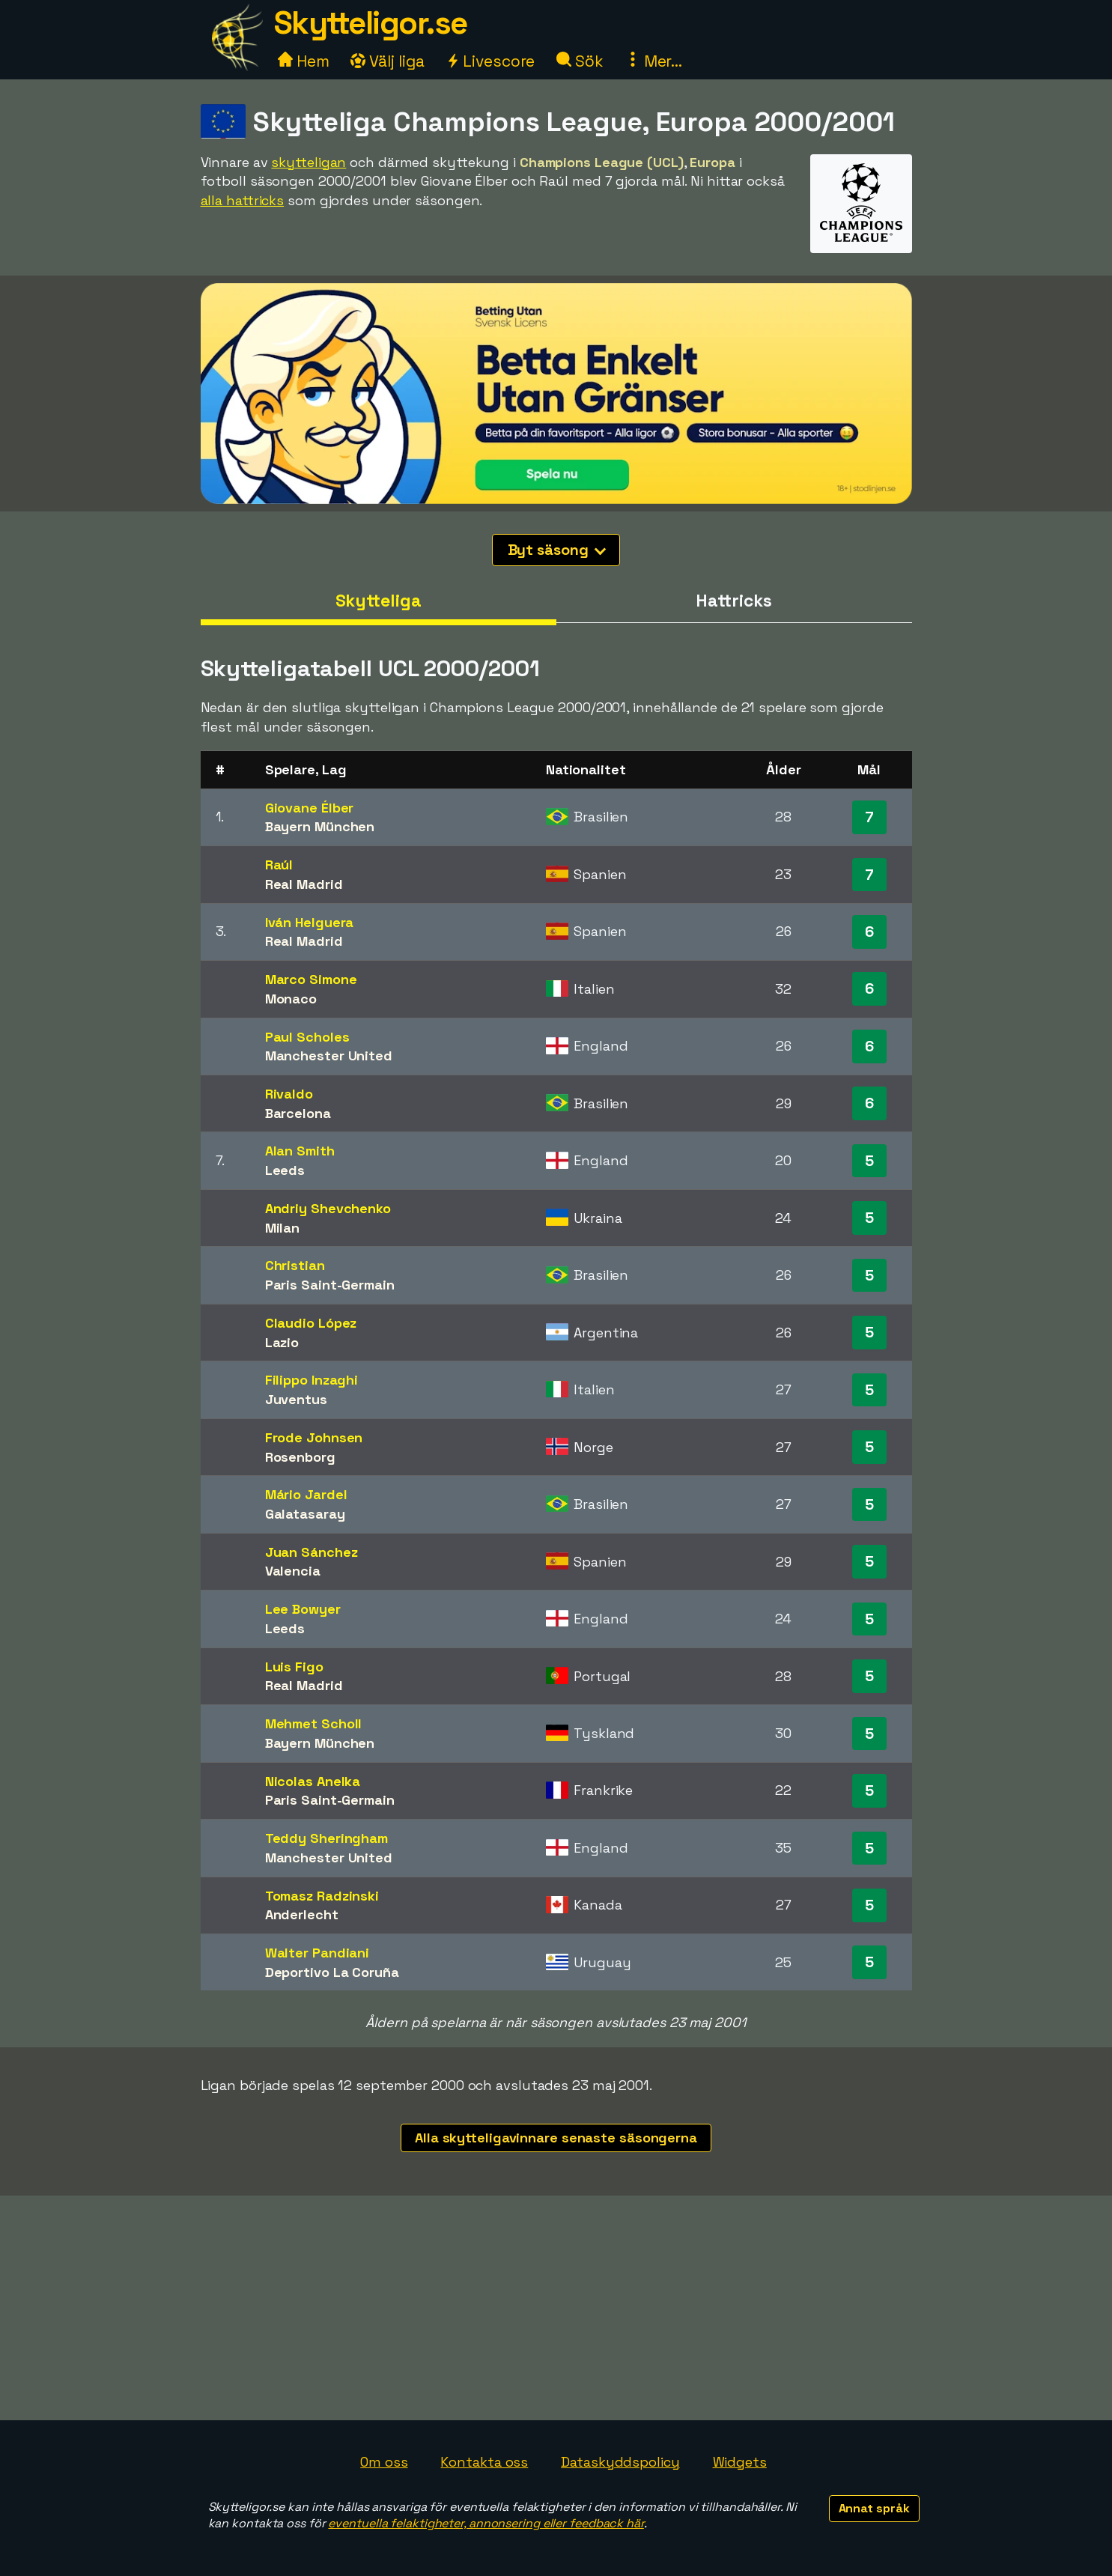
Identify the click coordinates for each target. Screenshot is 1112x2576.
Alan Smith (300, 1150)
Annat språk (874, 2508)
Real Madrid (304, 884)
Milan (282, 1227)
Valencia (292, 1570)
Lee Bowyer (303, 1608)
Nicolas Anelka (313, 1781)
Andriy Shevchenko (328, 1208)
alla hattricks (243, 200)
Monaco (291, 998)
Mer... (653, 61)
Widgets (740, 2461)
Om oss (383, 2461)
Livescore (490, 61)
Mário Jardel (306, 1494)
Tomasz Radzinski (322, 1895)
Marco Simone (311, 979)
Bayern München (320, 826)
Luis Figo (294, 1666)
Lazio (282, 1342)
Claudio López (311, 1322)
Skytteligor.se (370, 23)
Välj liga (387, 61)
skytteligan (308, 162)
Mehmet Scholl (313, 1723)
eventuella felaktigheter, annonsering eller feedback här (485, 2523)
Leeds (285, 1170)
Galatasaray (305, 1513)
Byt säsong (557, 549)
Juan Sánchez (311, 1552)
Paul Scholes (307, 1036)
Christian (295, 1265)
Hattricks (733, 600)
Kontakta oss (484, 2461)
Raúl (279, 864)
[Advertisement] (556, 2308)
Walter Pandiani (317, 1952)
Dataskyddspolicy (620, 2461)
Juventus (296, 1399)
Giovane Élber (309, 807)
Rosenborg (300, 1456)
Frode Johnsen (314, 1437)
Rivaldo (289, 1093)
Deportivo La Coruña (332, 1972)
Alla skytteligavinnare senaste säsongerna (556, 2137)
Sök (580, 61)
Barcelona (298, 1113)
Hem (303, 61)
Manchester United (328, 1055)
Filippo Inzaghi (312, 1379)
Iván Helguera (309, 922)
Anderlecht (301, 1914)
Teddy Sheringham (326, 1838)
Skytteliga (378, 600)
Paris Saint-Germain (330, 1284)
